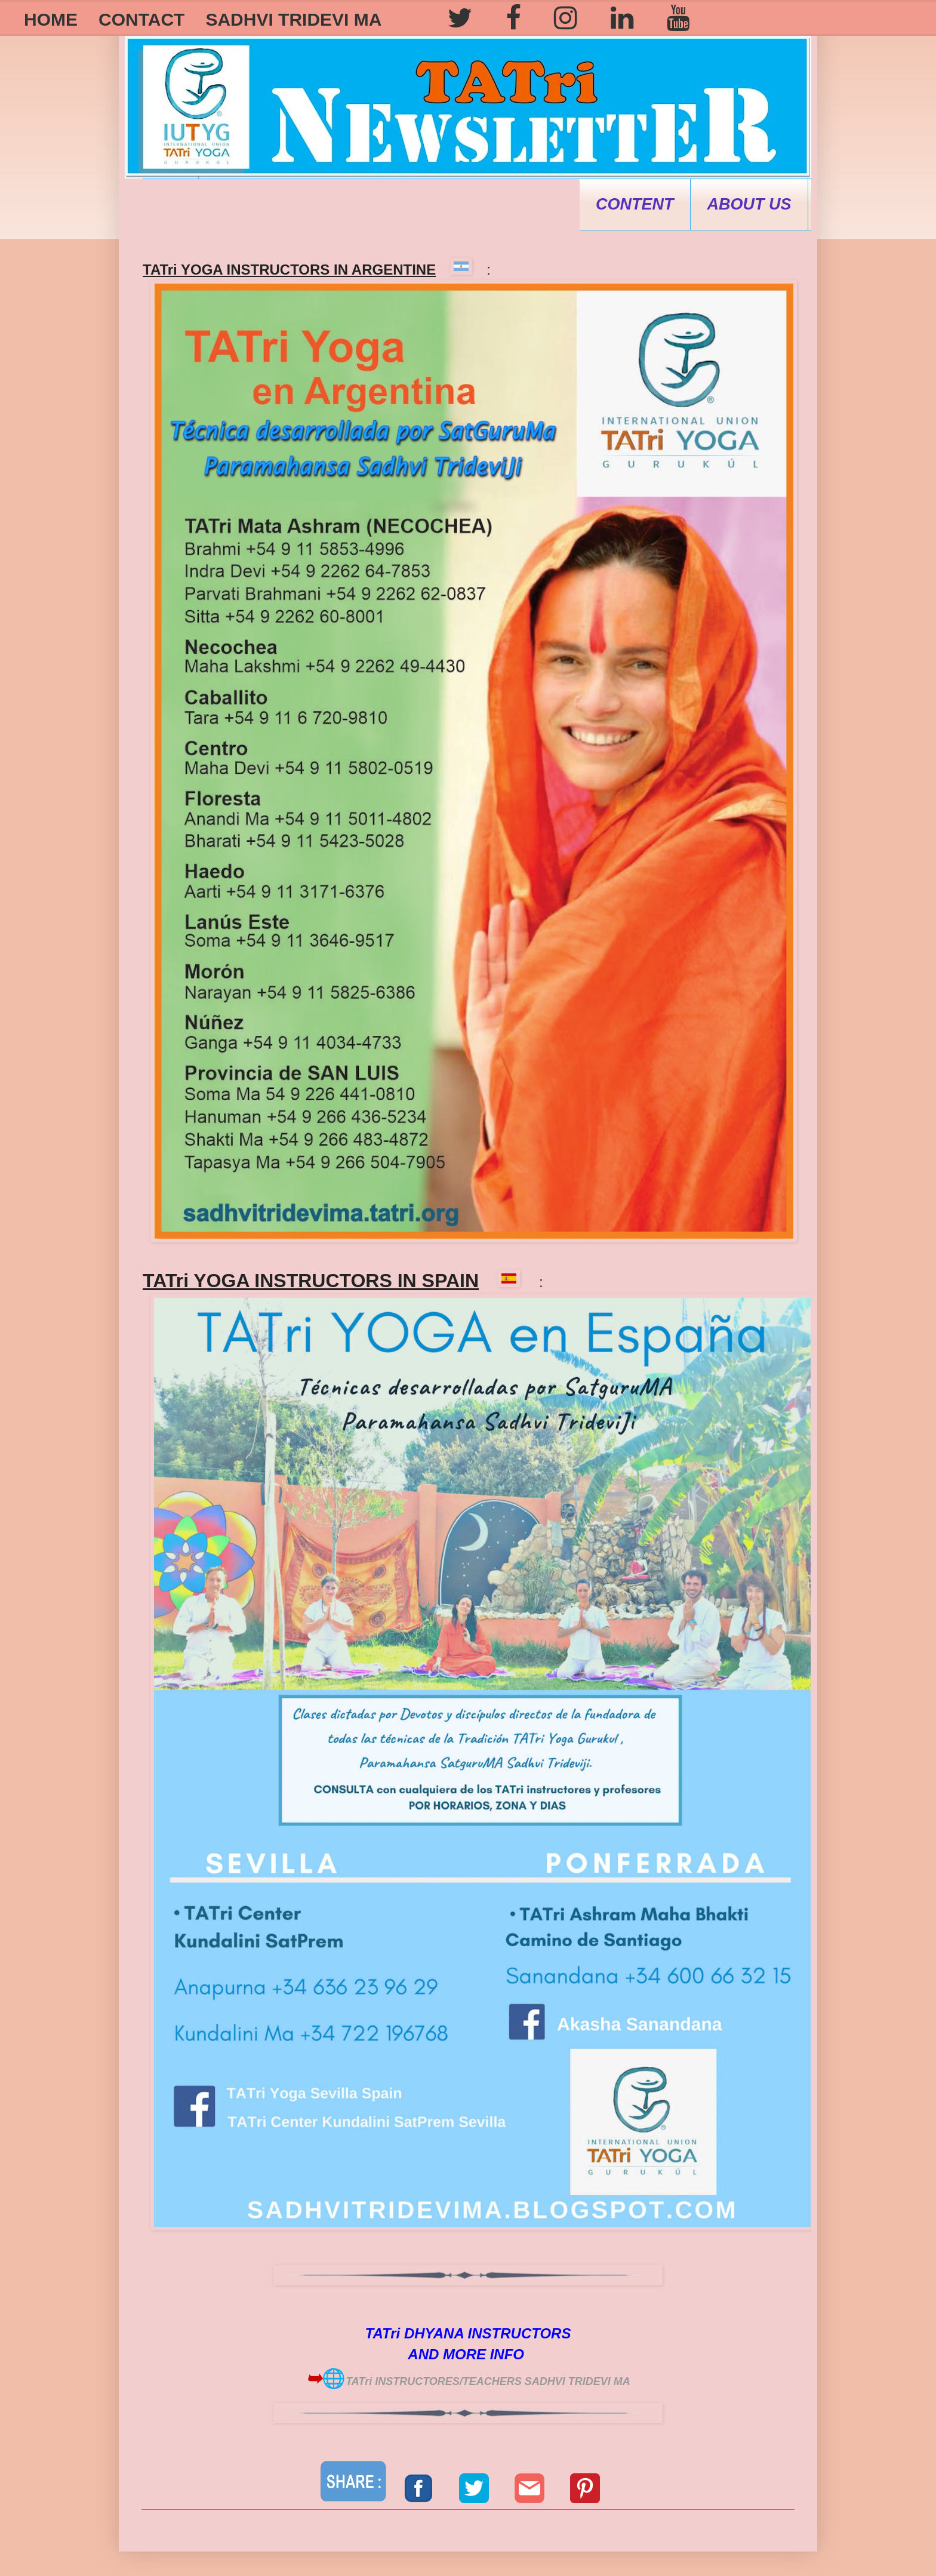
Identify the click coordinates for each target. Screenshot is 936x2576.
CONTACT (141, 19)
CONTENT (635, 204)
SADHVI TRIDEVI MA (293, 19)
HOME (51, 19)
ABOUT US (749, 204)
